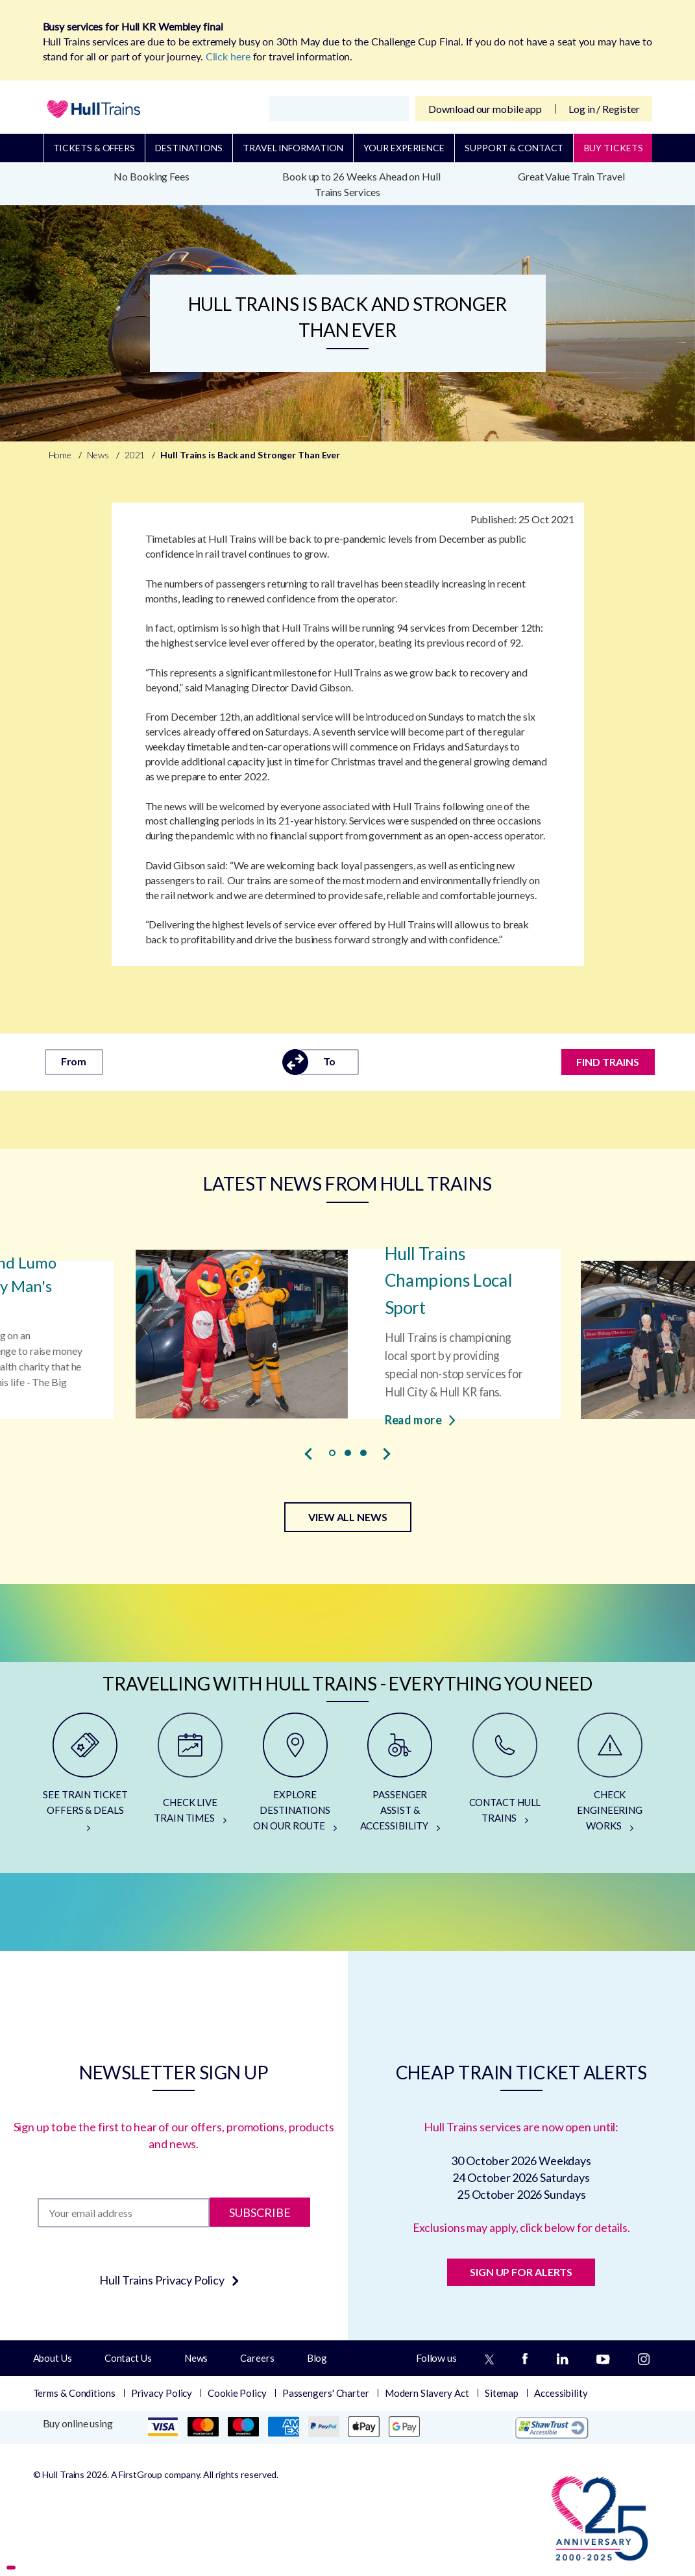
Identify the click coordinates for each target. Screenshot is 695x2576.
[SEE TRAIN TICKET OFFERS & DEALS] (85, 1777)
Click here (228, 56)
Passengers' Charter (325, 2393)
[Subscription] (124, 2212)
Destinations (189, 147)
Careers (257, 2358)
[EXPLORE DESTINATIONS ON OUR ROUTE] (295, 1777)
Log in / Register (603, 109)
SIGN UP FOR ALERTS (521, 2272)
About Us (52, 2358)
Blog (317, 2358)
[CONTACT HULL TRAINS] (505, 1777)
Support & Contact (514, 147)
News (196, 2358)
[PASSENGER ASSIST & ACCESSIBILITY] (400, 1777)
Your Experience (404, 147)
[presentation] (309, 1453)
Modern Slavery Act (427, 2393)
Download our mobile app (485, 109)
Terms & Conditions (74, 2393)
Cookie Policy (237, 2393)
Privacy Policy (162, 2393)
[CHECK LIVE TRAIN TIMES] (190, 1777)
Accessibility (561, 2393)
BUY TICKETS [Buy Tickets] (613, 147)
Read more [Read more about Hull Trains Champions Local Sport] (419, 1419)
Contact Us (128, 2358)
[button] (332, 1452)
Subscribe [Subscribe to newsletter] (260, 2212)
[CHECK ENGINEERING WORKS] (610, 1777)
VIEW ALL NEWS (347, 1517)
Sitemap (501, 2393)
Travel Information (293, 147)
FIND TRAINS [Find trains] (607, 1062)
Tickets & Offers (94, 147)
